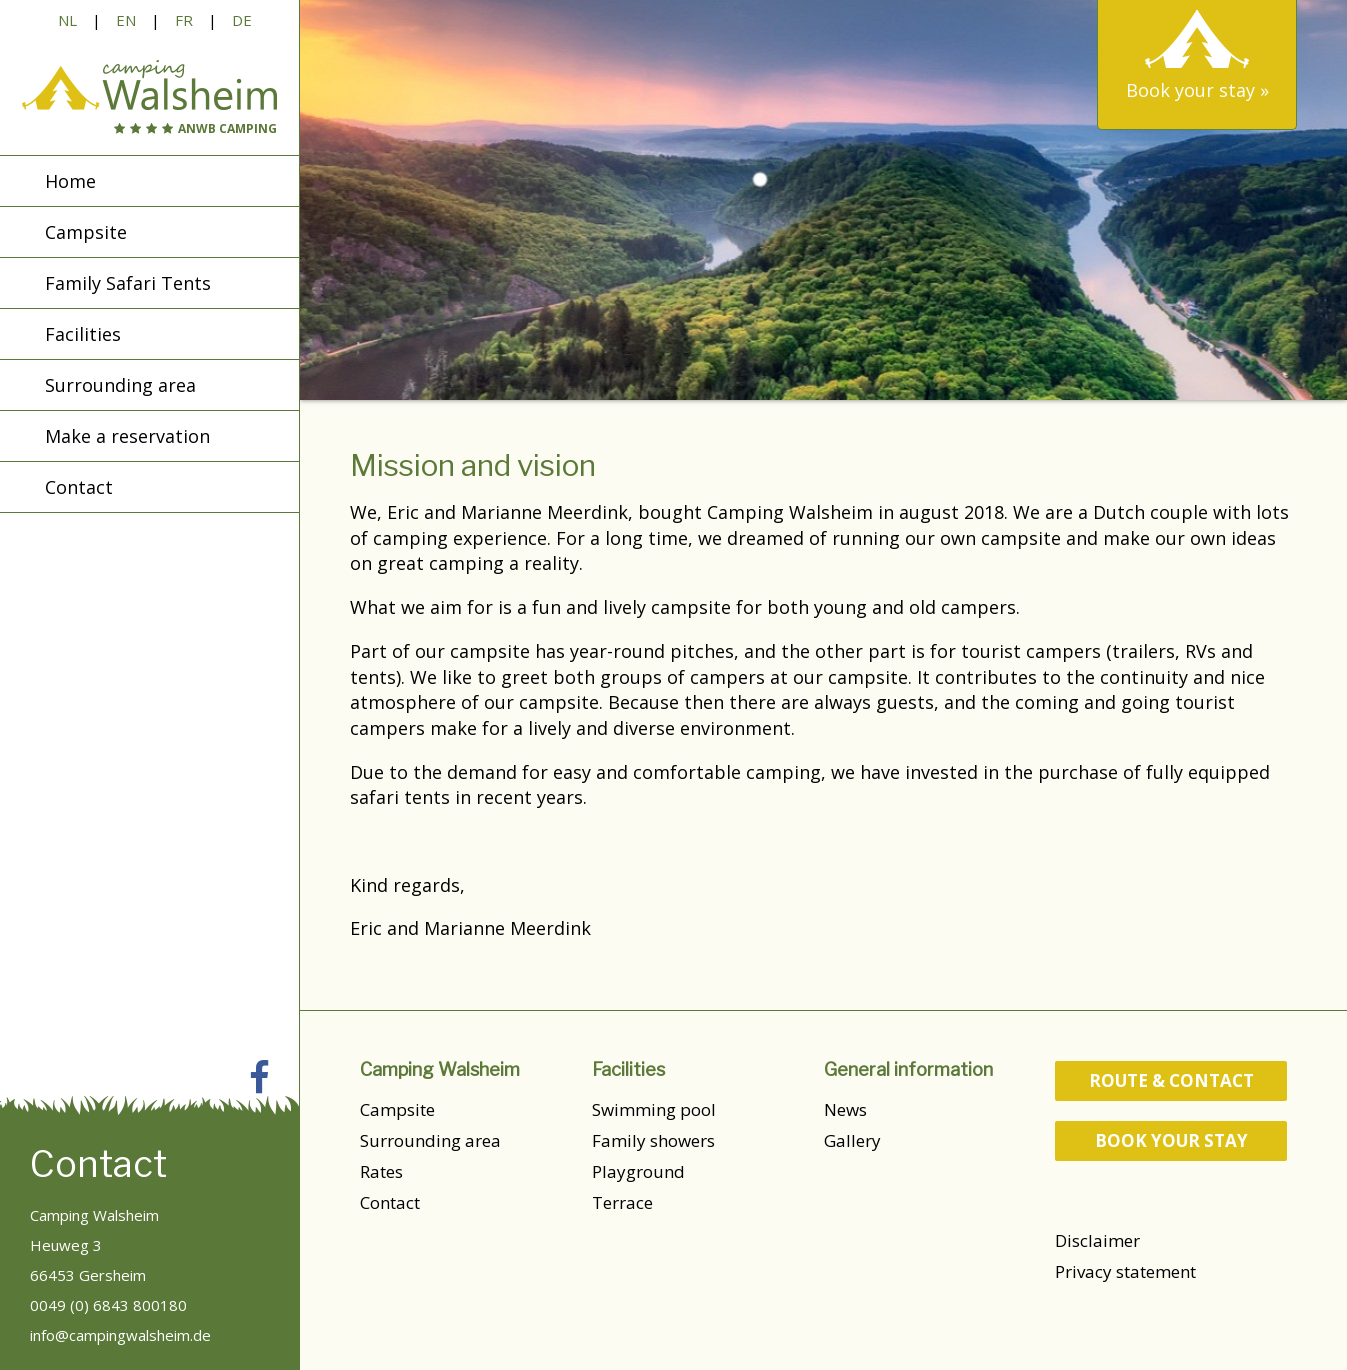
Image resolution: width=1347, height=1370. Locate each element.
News (845, 1109)
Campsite (397, 1109)
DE (242, 20)
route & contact (1171, 1080)
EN (126, 20)
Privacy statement (1125, 1271)
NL (67, 20)
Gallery (852, 1140)
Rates (381, 1171)
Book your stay (1171, 1140)
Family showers (653, 1140)
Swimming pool (654, 1109)
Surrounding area (430, 1140)
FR (184, 20)
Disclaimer (1097, 1240)
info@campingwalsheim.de (120, 1335)
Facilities (83, 334)
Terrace (622, 1202)
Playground (638, 1171)
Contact (390, 1202)
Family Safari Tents (128, 283)
